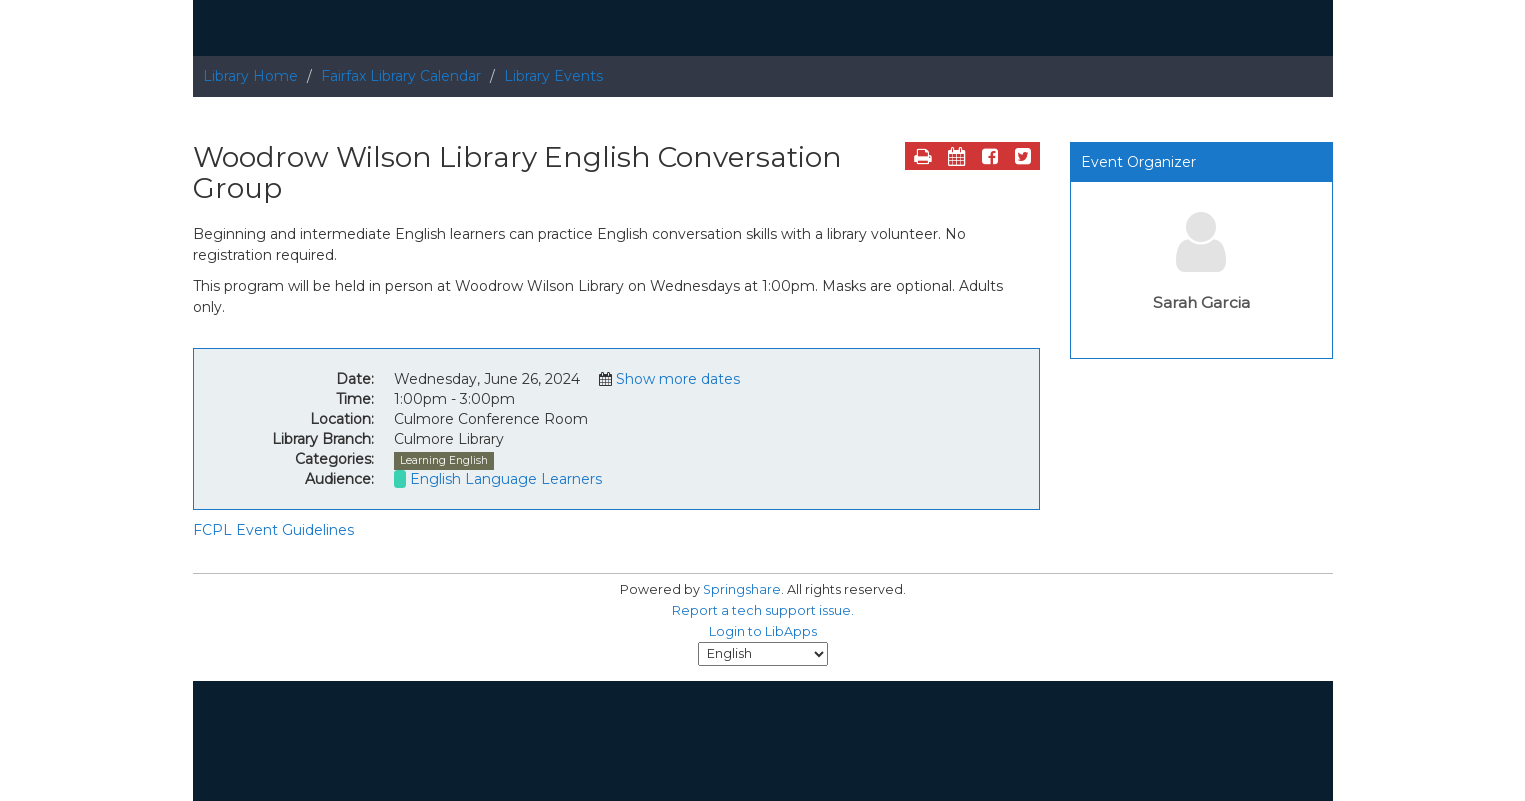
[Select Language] (763, 654)
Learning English (444, 460)
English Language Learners (506, 479)
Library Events (553, 76)
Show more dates (678, 379)
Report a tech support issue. (763, 610)
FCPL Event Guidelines (273, 530)
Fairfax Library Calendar (401, 76)
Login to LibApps (763, 631)
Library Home (250, 76)
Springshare (742, 589)
